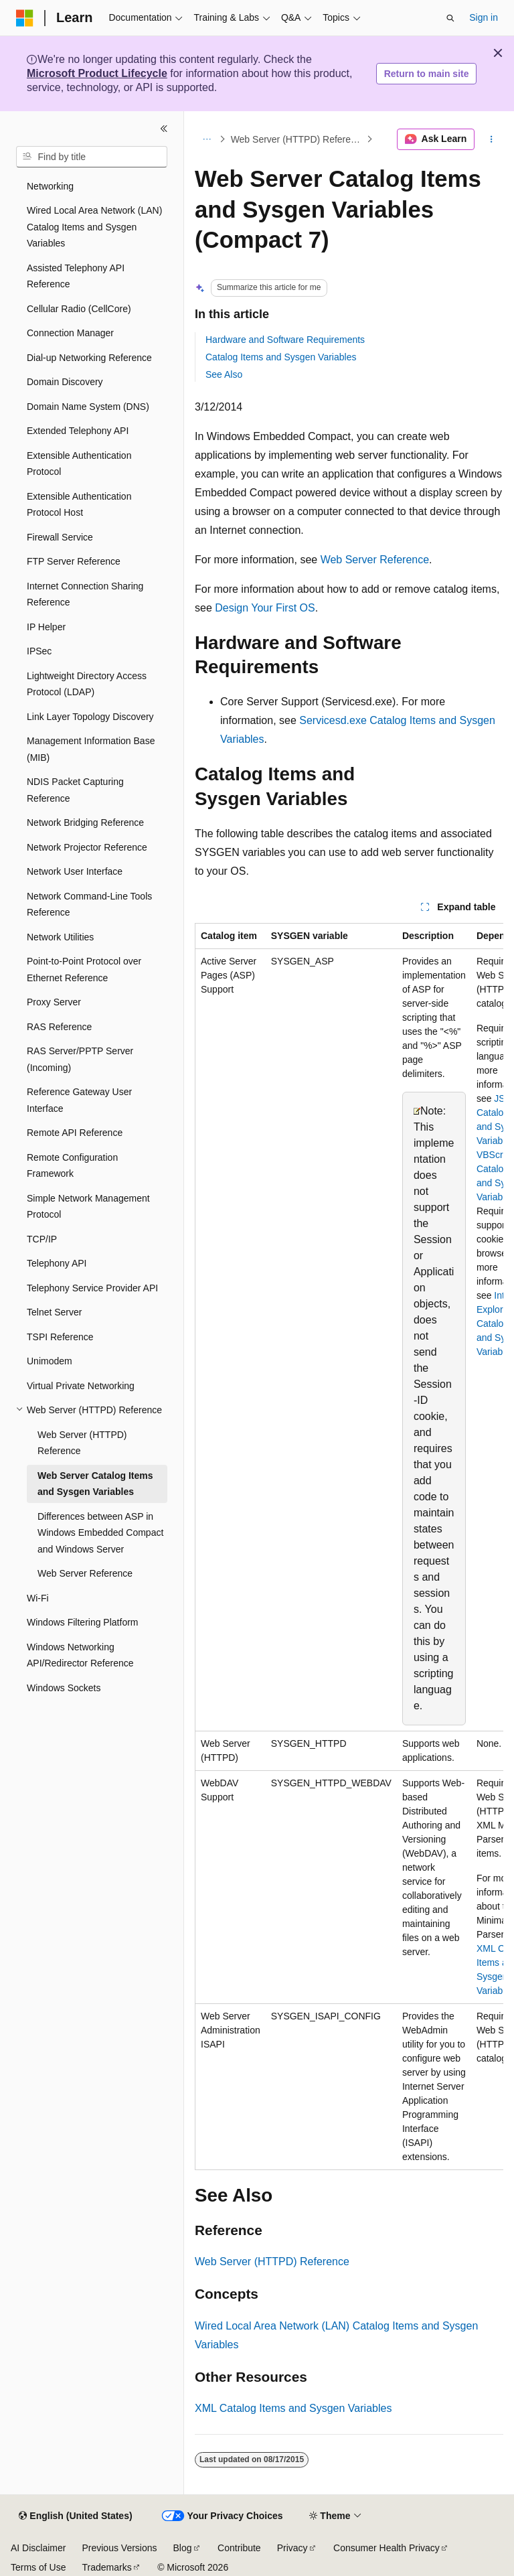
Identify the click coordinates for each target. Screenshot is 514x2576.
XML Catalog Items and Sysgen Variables (293, 2408)
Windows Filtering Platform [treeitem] (83, 1622)
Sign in (483, 17)
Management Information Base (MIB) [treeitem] (91, 749)
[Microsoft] (24, 18)
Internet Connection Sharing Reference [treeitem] (85, 594)
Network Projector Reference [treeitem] (87, 847)
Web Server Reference (375, 559)
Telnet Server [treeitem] (54, 1312)
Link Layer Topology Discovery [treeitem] (90, 716)
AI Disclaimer (38, 2548)
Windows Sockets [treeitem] (63, 1688)
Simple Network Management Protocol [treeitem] (88, 1206)
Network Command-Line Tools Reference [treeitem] (89, 904)
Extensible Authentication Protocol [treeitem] (79, 464)
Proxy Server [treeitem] (54, 1002)
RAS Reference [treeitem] (59, 1026)
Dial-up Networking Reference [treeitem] (89, 357)
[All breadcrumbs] (206, 139)
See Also (223, 374)
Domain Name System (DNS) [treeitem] (88, 406)
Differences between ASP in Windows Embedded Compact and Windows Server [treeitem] (100, 1533)
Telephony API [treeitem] (57, 1263)
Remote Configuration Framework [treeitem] (72, 1165)
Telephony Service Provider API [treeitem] (92, 1288)
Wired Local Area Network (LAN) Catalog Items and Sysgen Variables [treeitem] (94, 226)
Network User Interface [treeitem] (74, 871)
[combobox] (91, 156)
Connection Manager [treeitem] (70, 333)
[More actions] (491, 139)
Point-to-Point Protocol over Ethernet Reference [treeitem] (84, 969)
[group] (349, 1546)
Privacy (292, 2548)
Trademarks (106, 2567)
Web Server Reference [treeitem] (85, 1573)
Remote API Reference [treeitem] (74, 1132)
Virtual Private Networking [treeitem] (81, 1385)
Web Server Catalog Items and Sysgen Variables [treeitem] (95, 1484)
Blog (182, 2548)
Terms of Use (38, 2567)
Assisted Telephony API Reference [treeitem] (75, 276)
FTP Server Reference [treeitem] (73, 561)
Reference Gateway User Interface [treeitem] (79, 1100)
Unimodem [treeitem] (49, 1361)
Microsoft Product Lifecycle (97, 73)
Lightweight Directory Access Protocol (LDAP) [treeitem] (87, 684)
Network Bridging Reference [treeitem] (85, 822)
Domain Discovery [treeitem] (65, 381)
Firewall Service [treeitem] (60, 537)
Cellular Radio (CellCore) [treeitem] (79, 308)
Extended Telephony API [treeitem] (77, 430)
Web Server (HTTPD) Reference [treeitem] (82, 1443)
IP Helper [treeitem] (46, 627)
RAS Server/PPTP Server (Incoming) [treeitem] (80, 1059)
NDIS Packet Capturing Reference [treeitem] (75, 790)
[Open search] (450, 18)
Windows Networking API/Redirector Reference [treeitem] (80, 1655)
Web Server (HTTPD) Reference (297, 139)
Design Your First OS (265, 608)
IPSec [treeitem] (39, 651)
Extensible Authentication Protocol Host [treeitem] (79, 504)
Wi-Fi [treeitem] (38, 1598)
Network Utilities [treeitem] (60, 937)
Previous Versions (119, 2548)
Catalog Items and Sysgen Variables (280, 357)
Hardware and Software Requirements (285, 339)
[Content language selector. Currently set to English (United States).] (75, 2516)
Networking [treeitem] (50, 186)
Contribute (239, 2548)
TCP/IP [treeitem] (42, 1239)
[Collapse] (164, 129)
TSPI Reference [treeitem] (60, 1337)
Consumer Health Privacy (386, 2548)
